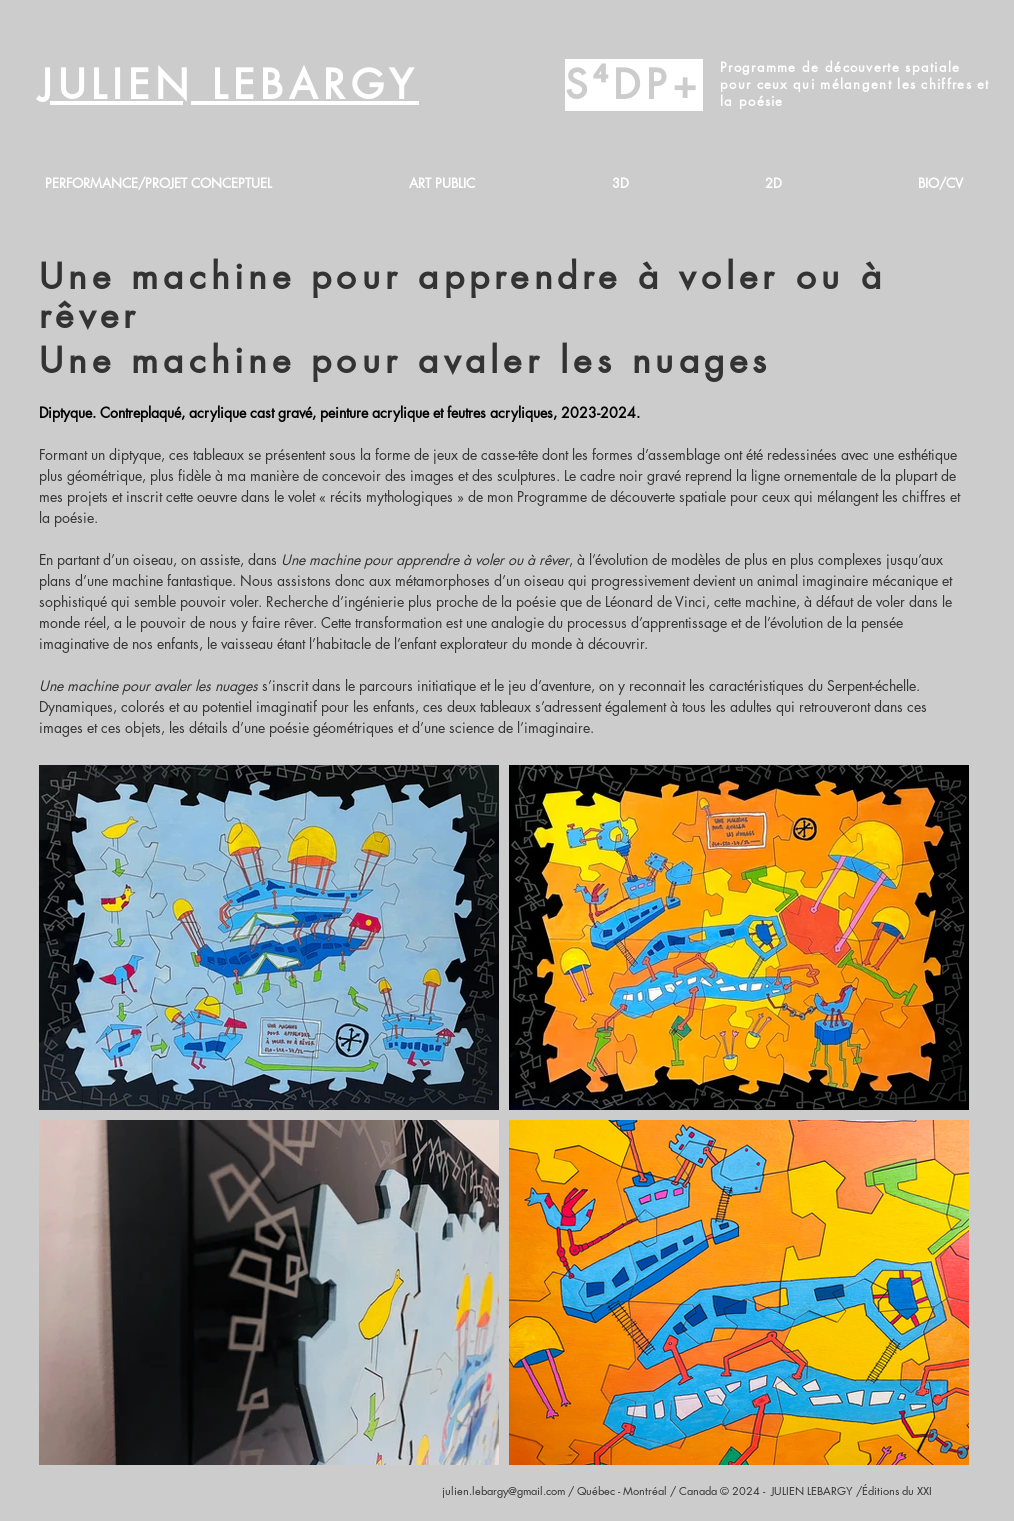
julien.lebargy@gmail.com (503, 1490)
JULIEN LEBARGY (229, 85)
